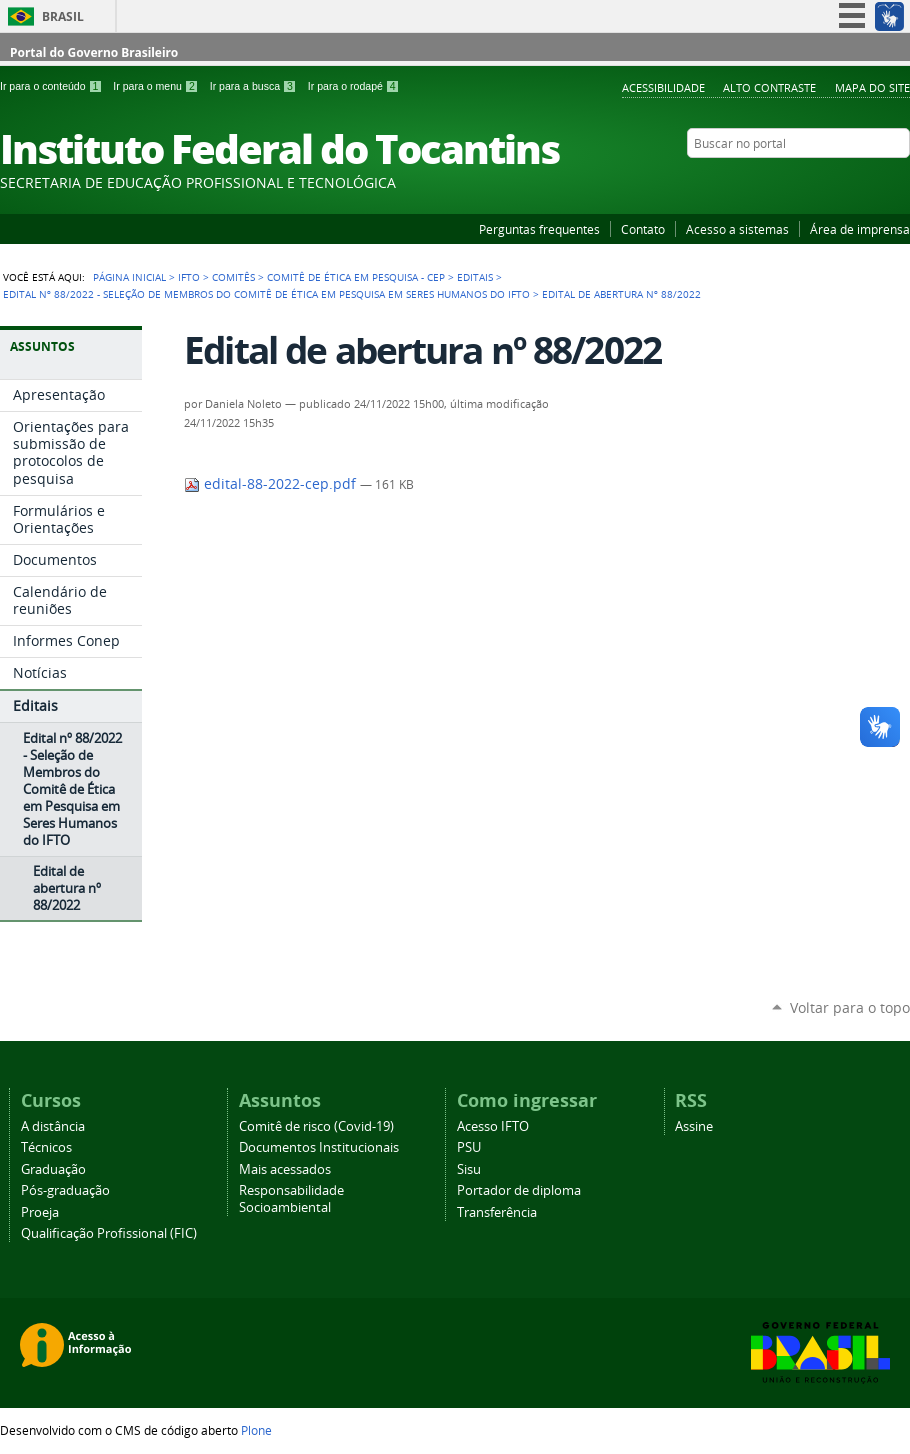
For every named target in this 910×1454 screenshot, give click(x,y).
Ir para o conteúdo (52, 86)
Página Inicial (129, 277)
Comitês (233, 277)
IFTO (189, 277)
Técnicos (46, 1147)
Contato (643, 229)
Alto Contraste (769, 87)
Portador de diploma (519, 1190)
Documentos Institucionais (319, 1147)
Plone (256, 1430)
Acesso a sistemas (737, 229)
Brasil (63, 16)
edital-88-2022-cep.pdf (272, 484)
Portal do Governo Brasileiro (94, 52)
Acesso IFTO (493, 1126)
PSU (469, 1147)
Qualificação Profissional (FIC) (109, 1233)
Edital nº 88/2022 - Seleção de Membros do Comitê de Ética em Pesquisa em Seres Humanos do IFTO (266, 294)
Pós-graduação (65, 1190)
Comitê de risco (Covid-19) (316, 1126)
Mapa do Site (872, 87)
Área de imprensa (860, 229)
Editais (475, 277)
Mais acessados (285, 1169)
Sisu (469, 1169)
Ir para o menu (157, 86)
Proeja (40, 1212)
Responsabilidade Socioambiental (291, 1199)
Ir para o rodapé (354, 86)
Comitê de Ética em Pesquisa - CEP (356, 277)
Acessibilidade (663, 87)
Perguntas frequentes (539, 229)
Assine (694, 1126)
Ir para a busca (255, 86)
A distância (53, 1126)
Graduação (53, 1169)
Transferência (497, 1212)
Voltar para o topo (850, 1007)
